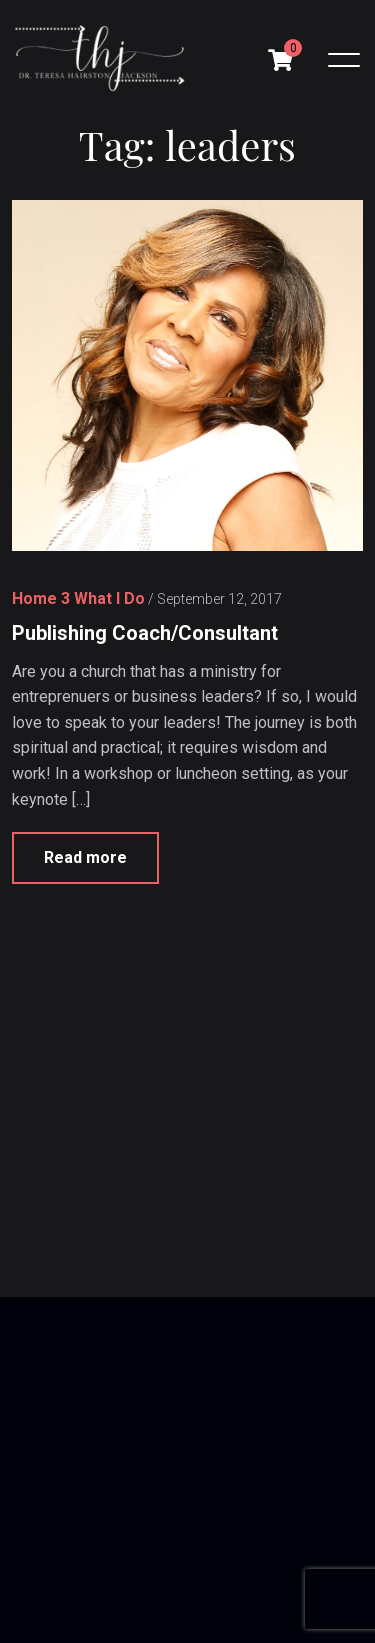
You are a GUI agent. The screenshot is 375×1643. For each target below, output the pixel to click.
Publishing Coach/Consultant (145, 633)
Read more (85, 858)
